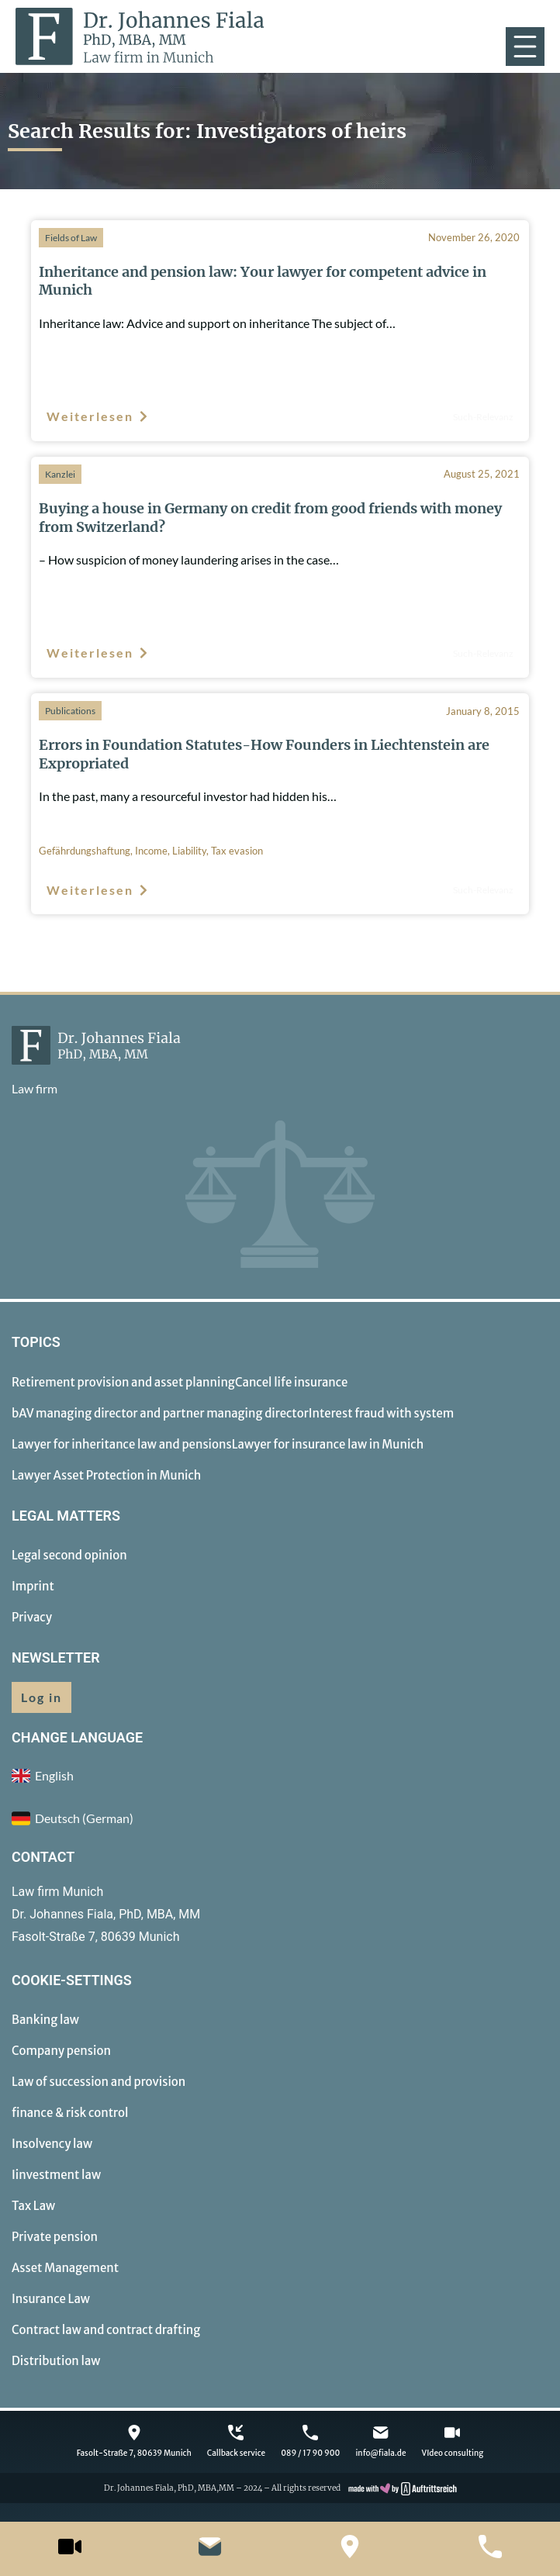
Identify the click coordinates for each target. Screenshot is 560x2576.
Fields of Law (71, 237)
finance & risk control (70, 2112)
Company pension (61, 2050)
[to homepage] (140, 36)
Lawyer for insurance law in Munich (328, 1444)
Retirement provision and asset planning (123, 1382)
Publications (70, 711)
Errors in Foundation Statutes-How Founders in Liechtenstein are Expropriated (264, 754)
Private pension (55, 2236)
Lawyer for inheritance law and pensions (122, 1444)
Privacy (32, 1617)
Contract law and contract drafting (106, 2329)
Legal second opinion (69, 1555)
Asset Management (65, 2267)
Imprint (33, 1586)
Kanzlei (60, 474)
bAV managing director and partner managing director (160, 1413)
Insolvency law (52, 2143)
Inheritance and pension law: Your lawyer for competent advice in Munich (262, 281)
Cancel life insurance (291, 1382)
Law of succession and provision (98, 2081)
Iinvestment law (56, 2174)
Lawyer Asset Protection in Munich (106, 1475)
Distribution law (56, 2360)
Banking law (45, 2019)
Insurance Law (51, 2298)
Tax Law (33, 2205)
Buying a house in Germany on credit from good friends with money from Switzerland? (270, 517)
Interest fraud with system (382, 1413)
